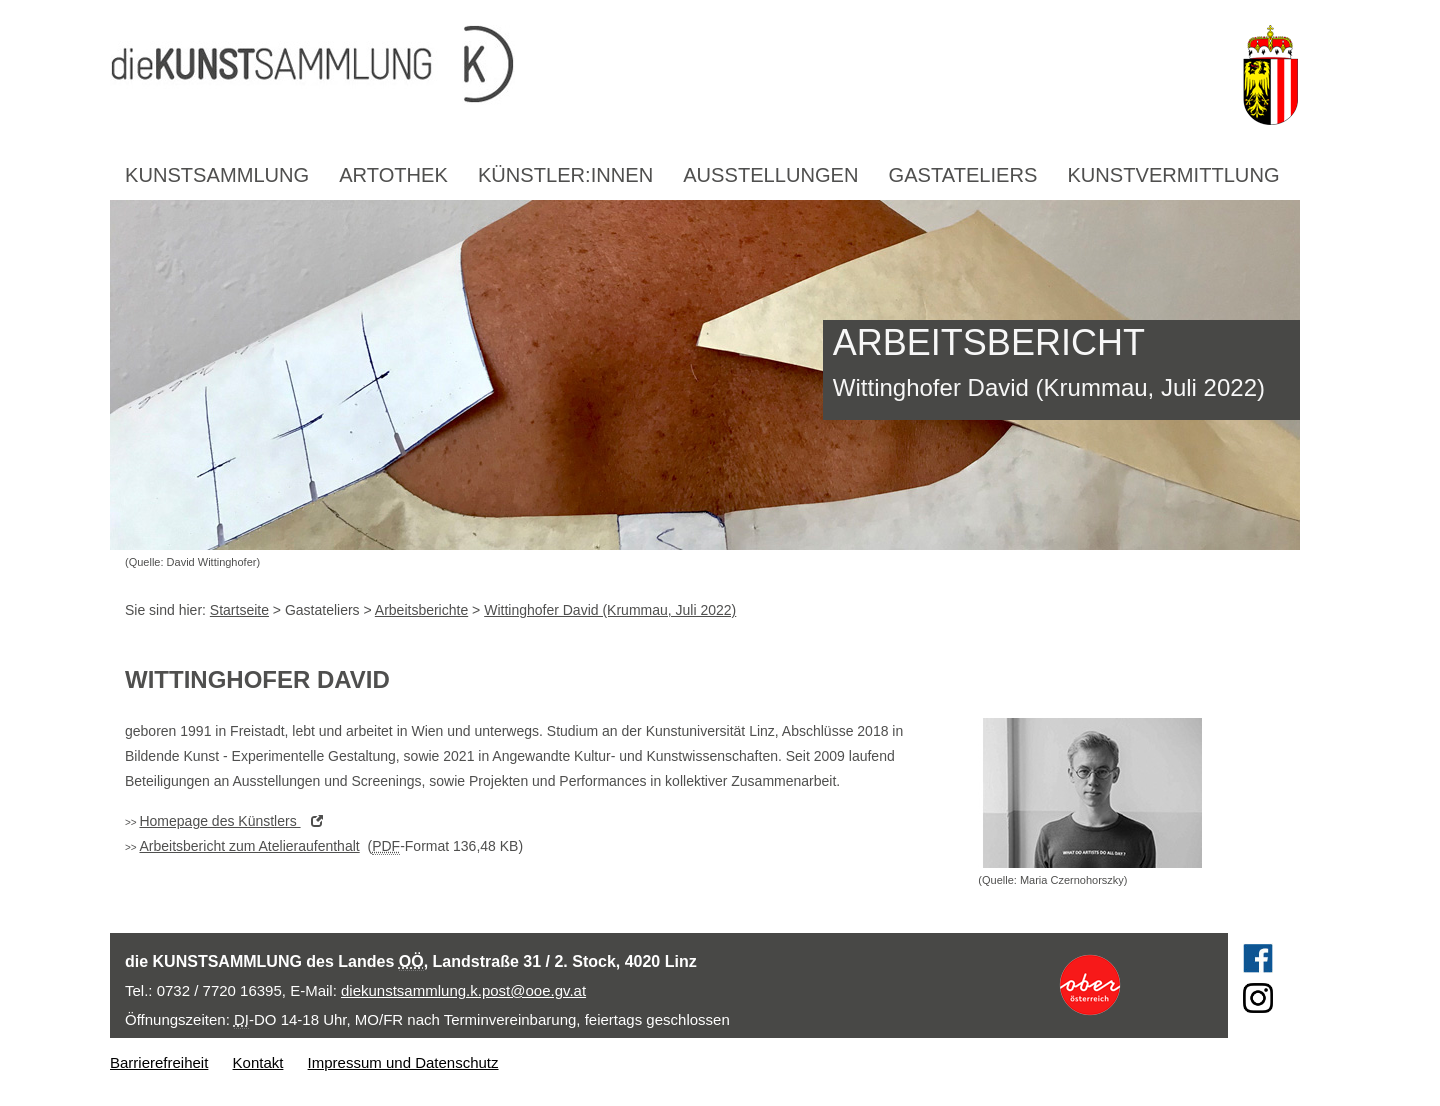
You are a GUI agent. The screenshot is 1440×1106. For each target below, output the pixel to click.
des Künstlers (235, 821)
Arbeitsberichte (421, 610)
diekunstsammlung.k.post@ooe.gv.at (463, 990)
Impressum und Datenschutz (403, 1062)
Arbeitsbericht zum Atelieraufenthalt (249, 846)
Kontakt (258, 1062)
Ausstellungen (770, 175)
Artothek (393, 175)
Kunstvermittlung (1173, 175)
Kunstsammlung (217, 175)
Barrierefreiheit (159, 1062)
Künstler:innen (565, 175)
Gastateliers (963, 175)
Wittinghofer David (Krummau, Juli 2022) (610, 610)
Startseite (239, 610)
